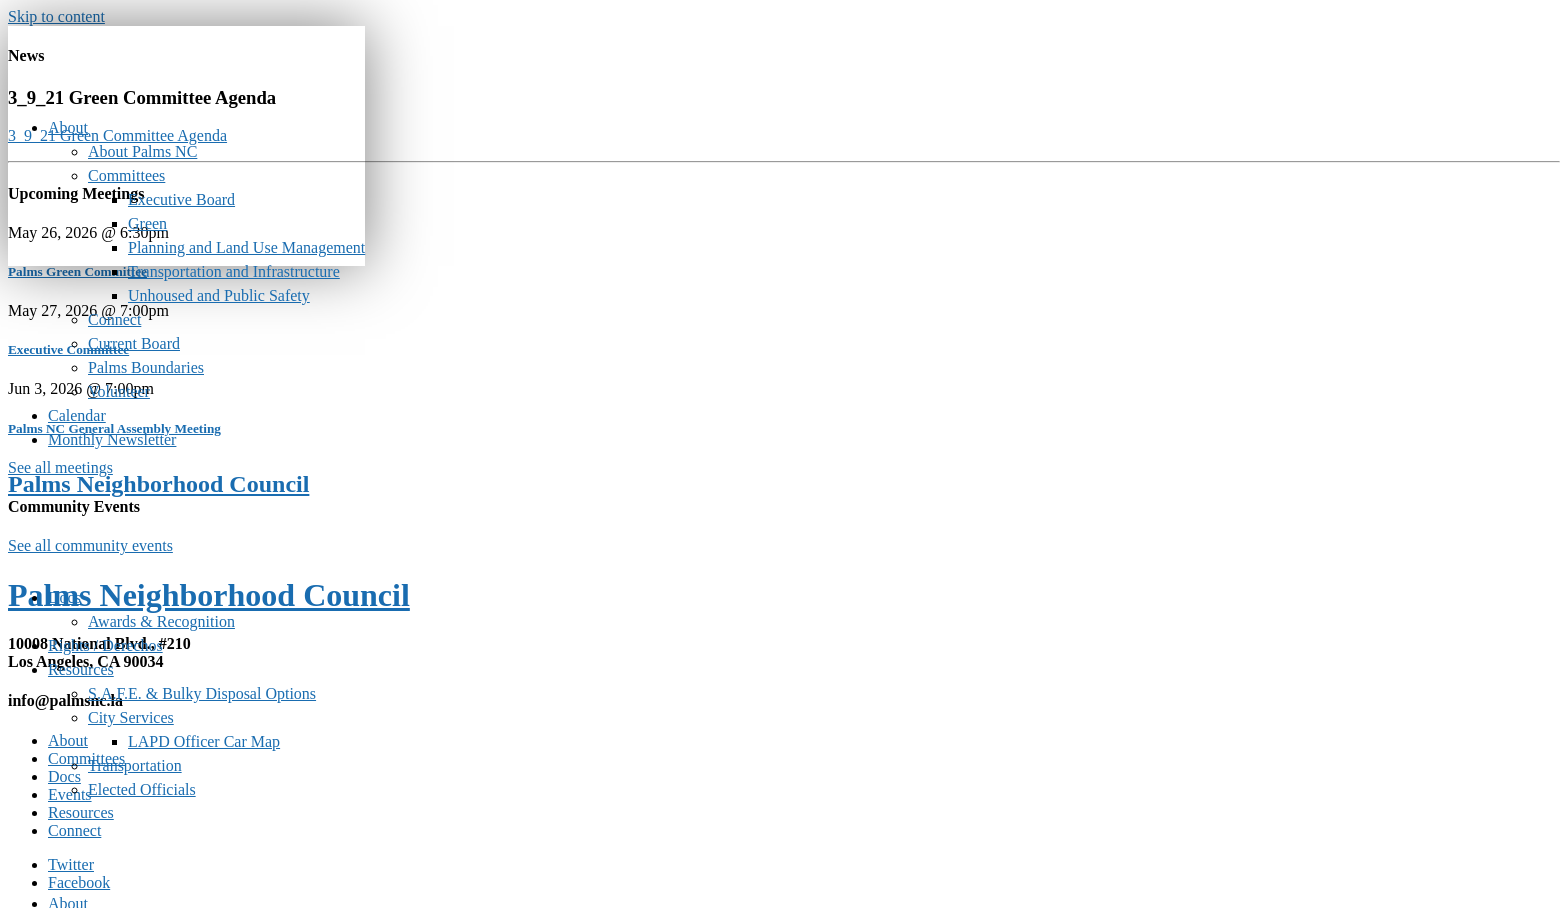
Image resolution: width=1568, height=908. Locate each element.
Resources (81, 669)
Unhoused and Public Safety (219, 295)
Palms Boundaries (146, 367)
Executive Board (181, 199)
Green (147, 223)
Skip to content (56, 16)
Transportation (135, 765)
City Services (131, 717)
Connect (114, 319)
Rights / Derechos (105, 645)
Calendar (77, 415)
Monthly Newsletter (112, 439)
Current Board (134, 343)
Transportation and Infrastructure (234, 271)
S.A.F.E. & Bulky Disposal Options (202, 693)
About (68, 127)
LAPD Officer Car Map (204, 741)
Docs (64, 597)
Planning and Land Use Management (246, 247)
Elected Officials (142, 789)
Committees (126, 175)
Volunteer (119, 391)
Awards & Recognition (161, 621)
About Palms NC (142, 151)
